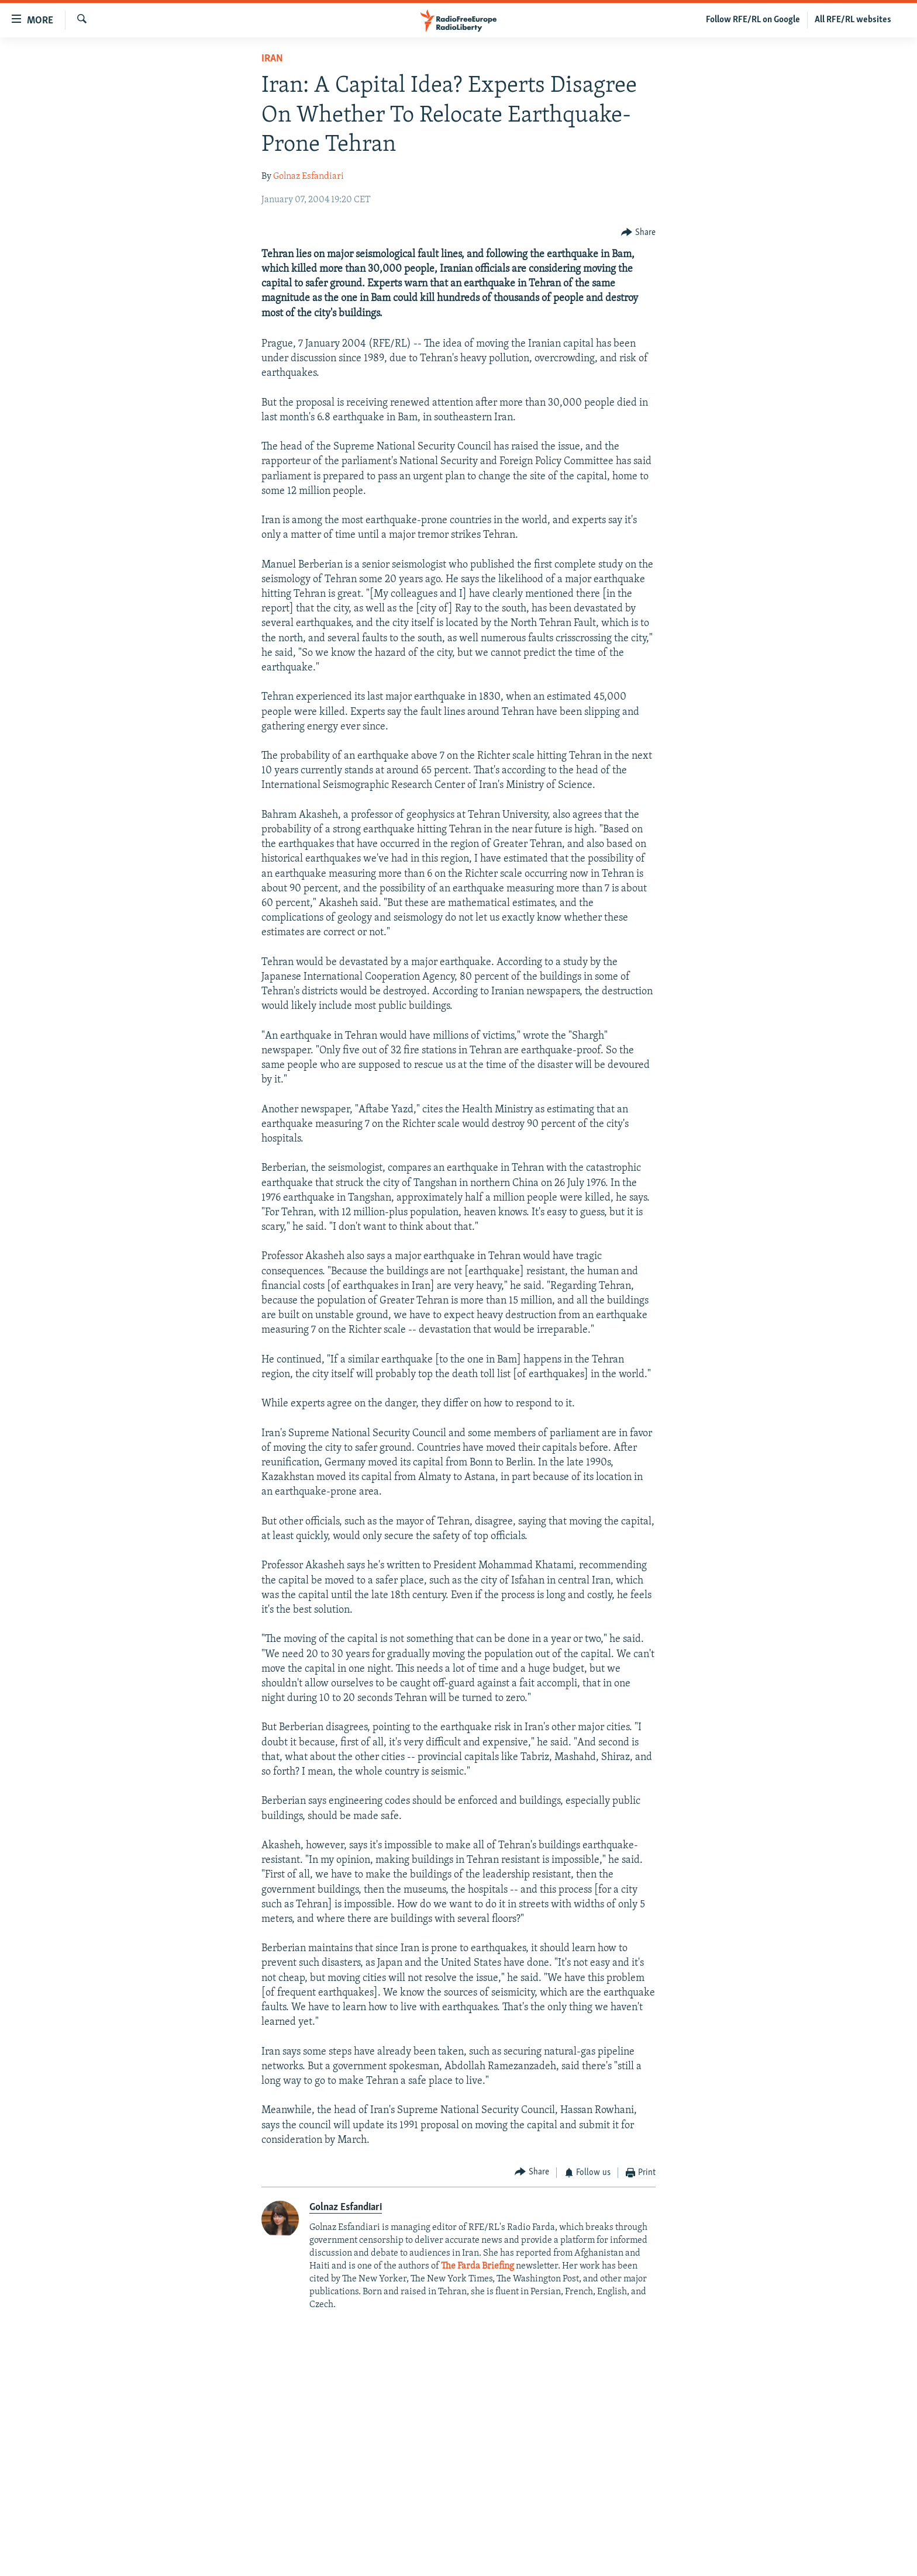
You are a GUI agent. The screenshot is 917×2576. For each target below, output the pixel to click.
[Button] (638, 233)
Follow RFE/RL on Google (753, 20)
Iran (272, 58)
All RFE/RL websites (853, 20)
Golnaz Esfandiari (308, 176)
